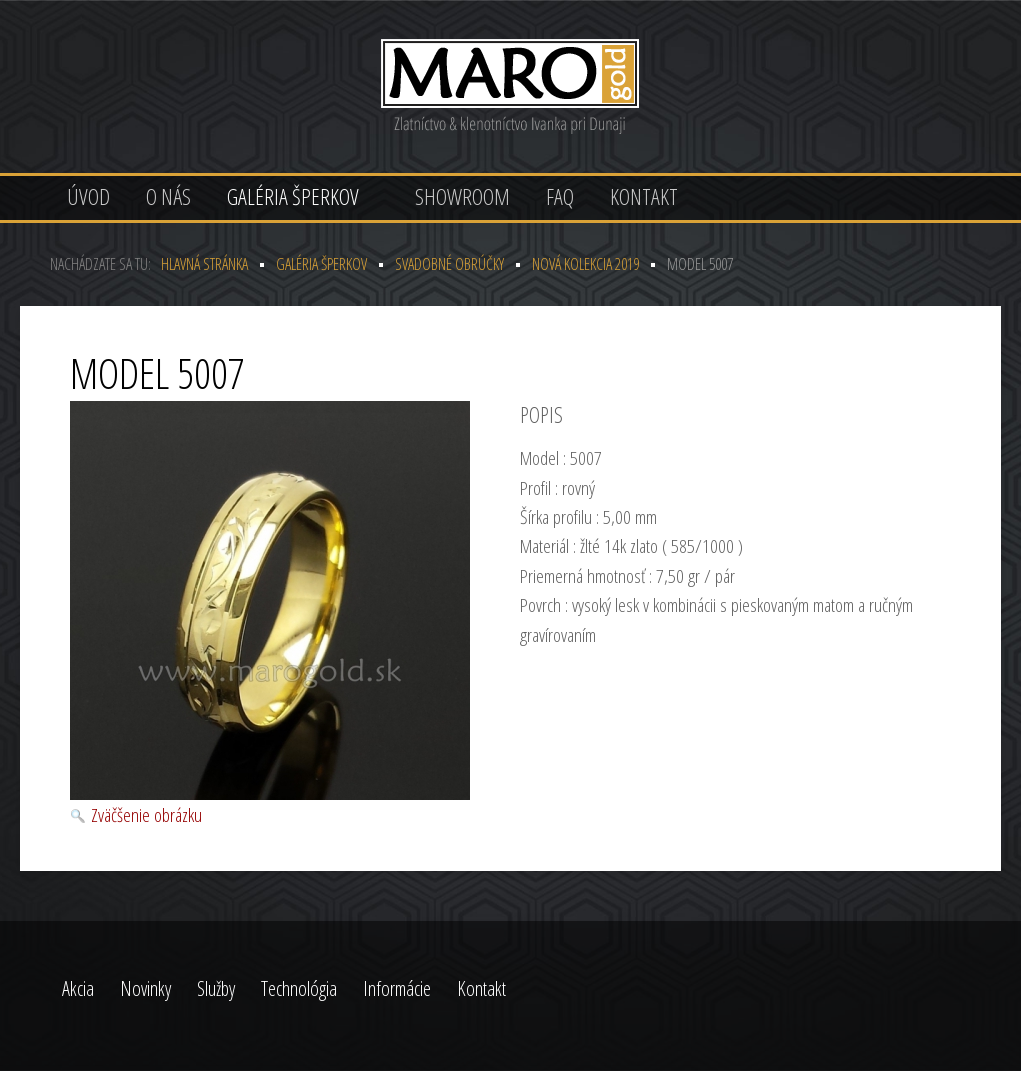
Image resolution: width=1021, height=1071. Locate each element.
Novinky (145, 988)
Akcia (78, 988)
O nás (168, 196)
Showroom (462, 196)
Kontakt (644, 196)
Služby (216, 988)
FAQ (560, 196)
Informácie (397, 988)
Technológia (299, 988)
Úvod (88, 196)
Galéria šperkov (293, 196)
